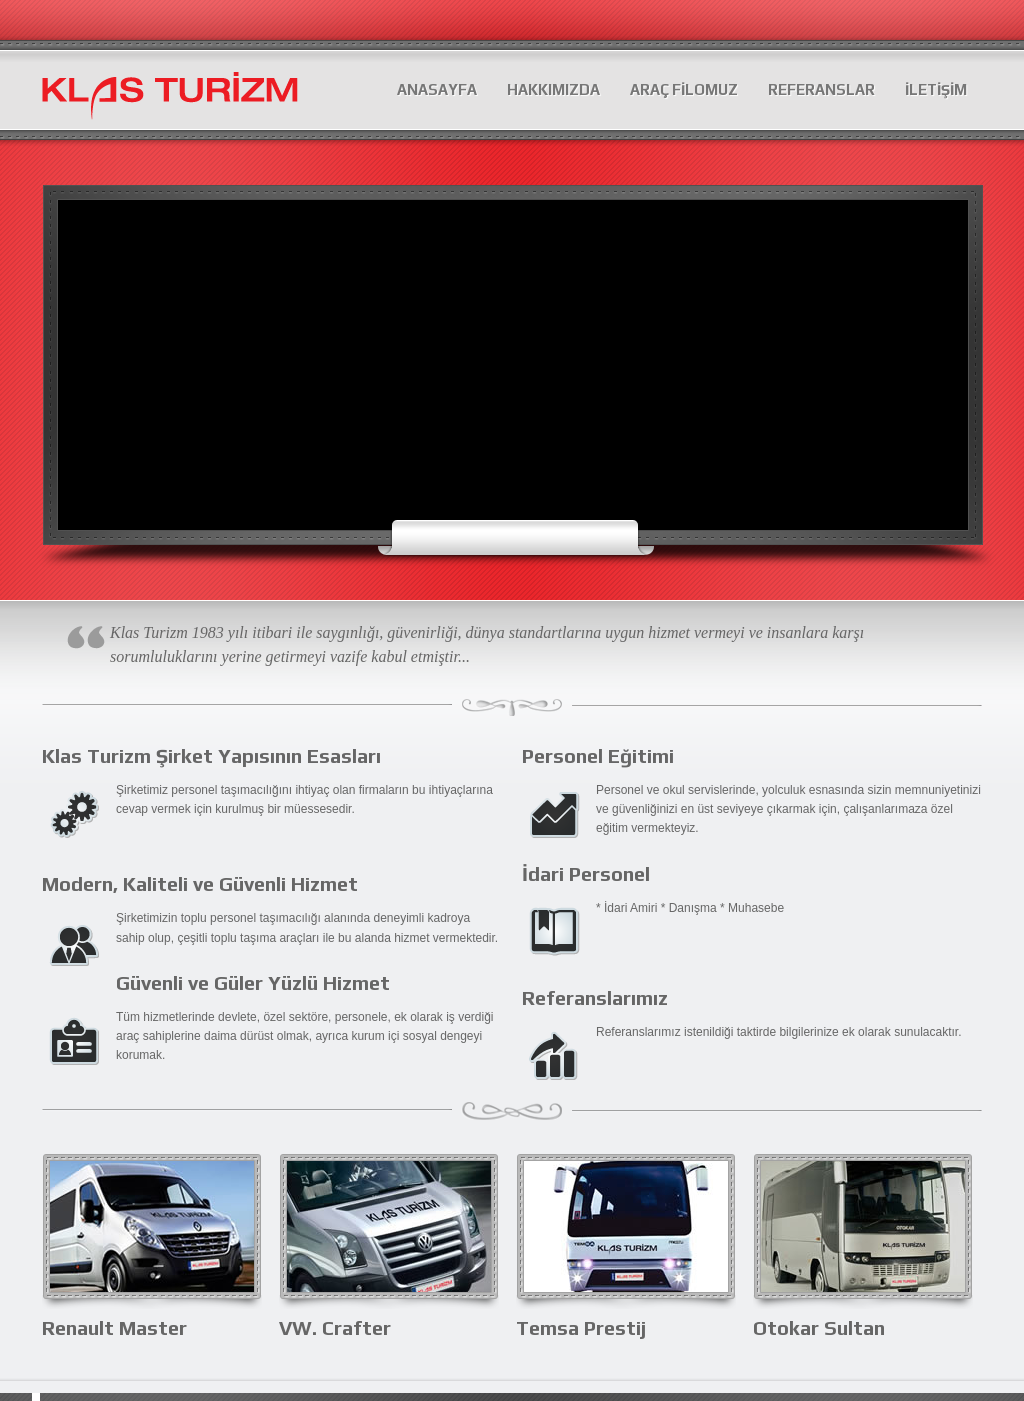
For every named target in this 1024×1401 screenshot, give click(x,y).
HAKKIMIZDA (553, 89)
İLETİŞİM (936, 89)
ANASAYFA (437, 89)
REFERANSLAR (821, 89)
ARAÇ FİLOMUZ (684, 89)
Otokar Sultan (819, 1327)
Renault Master (114, 1327)
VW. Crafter (335, 1327)
